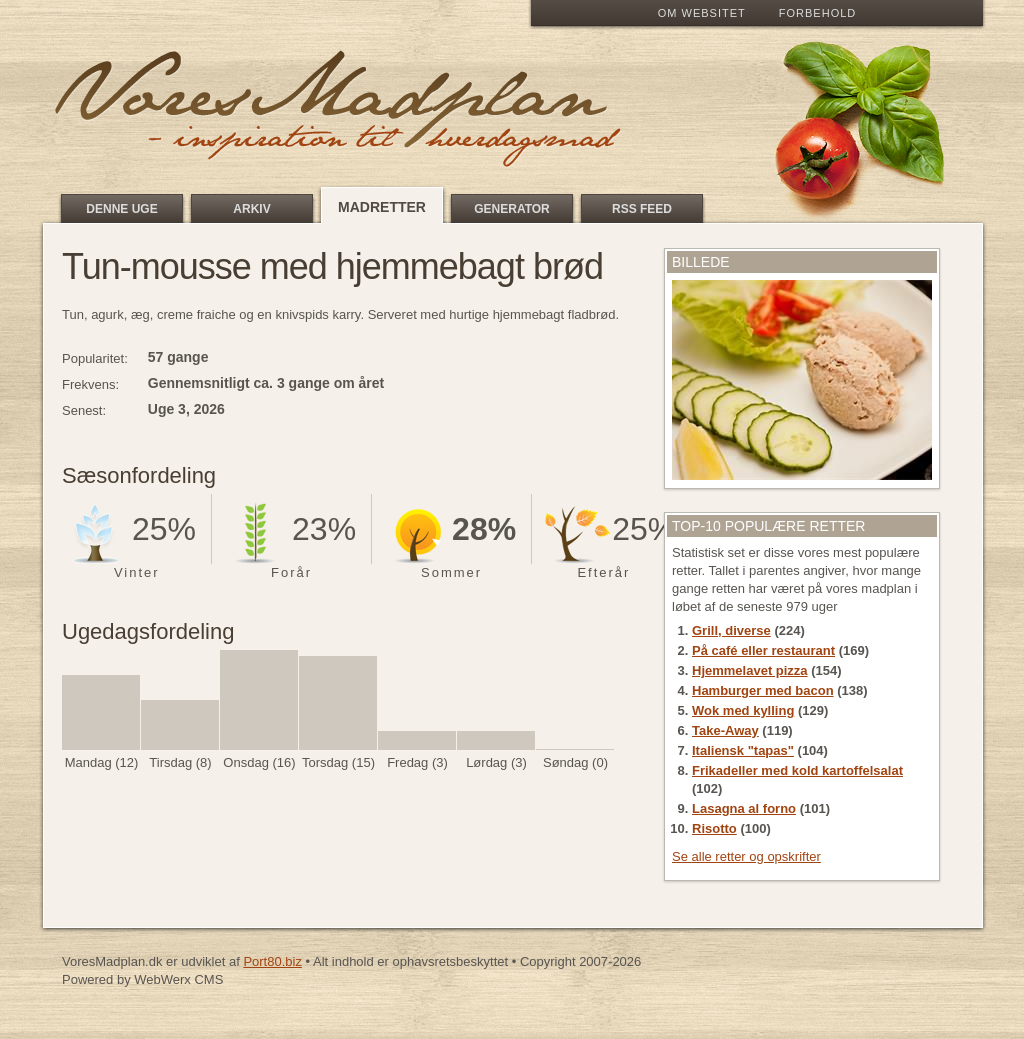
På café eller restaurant (763, 650)
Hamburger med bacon (763, 690)
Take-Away (725, 730)
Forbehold (817, 13)
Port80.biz (272, 961)
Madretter (382, 207)
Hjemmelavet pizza (750, 670)
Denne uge (121, 209)
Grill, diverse (731, 630)
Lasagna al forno (744, 808)
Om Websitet (702, 13)
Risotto (714, 828)
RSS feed (642, 209)
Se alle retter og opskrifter (746, 856)
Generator (512, 209)
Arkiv (251, 209)
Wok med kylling (743, 710)
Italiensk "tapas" (743, 750)
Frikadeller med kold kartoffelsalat (797, 770)
